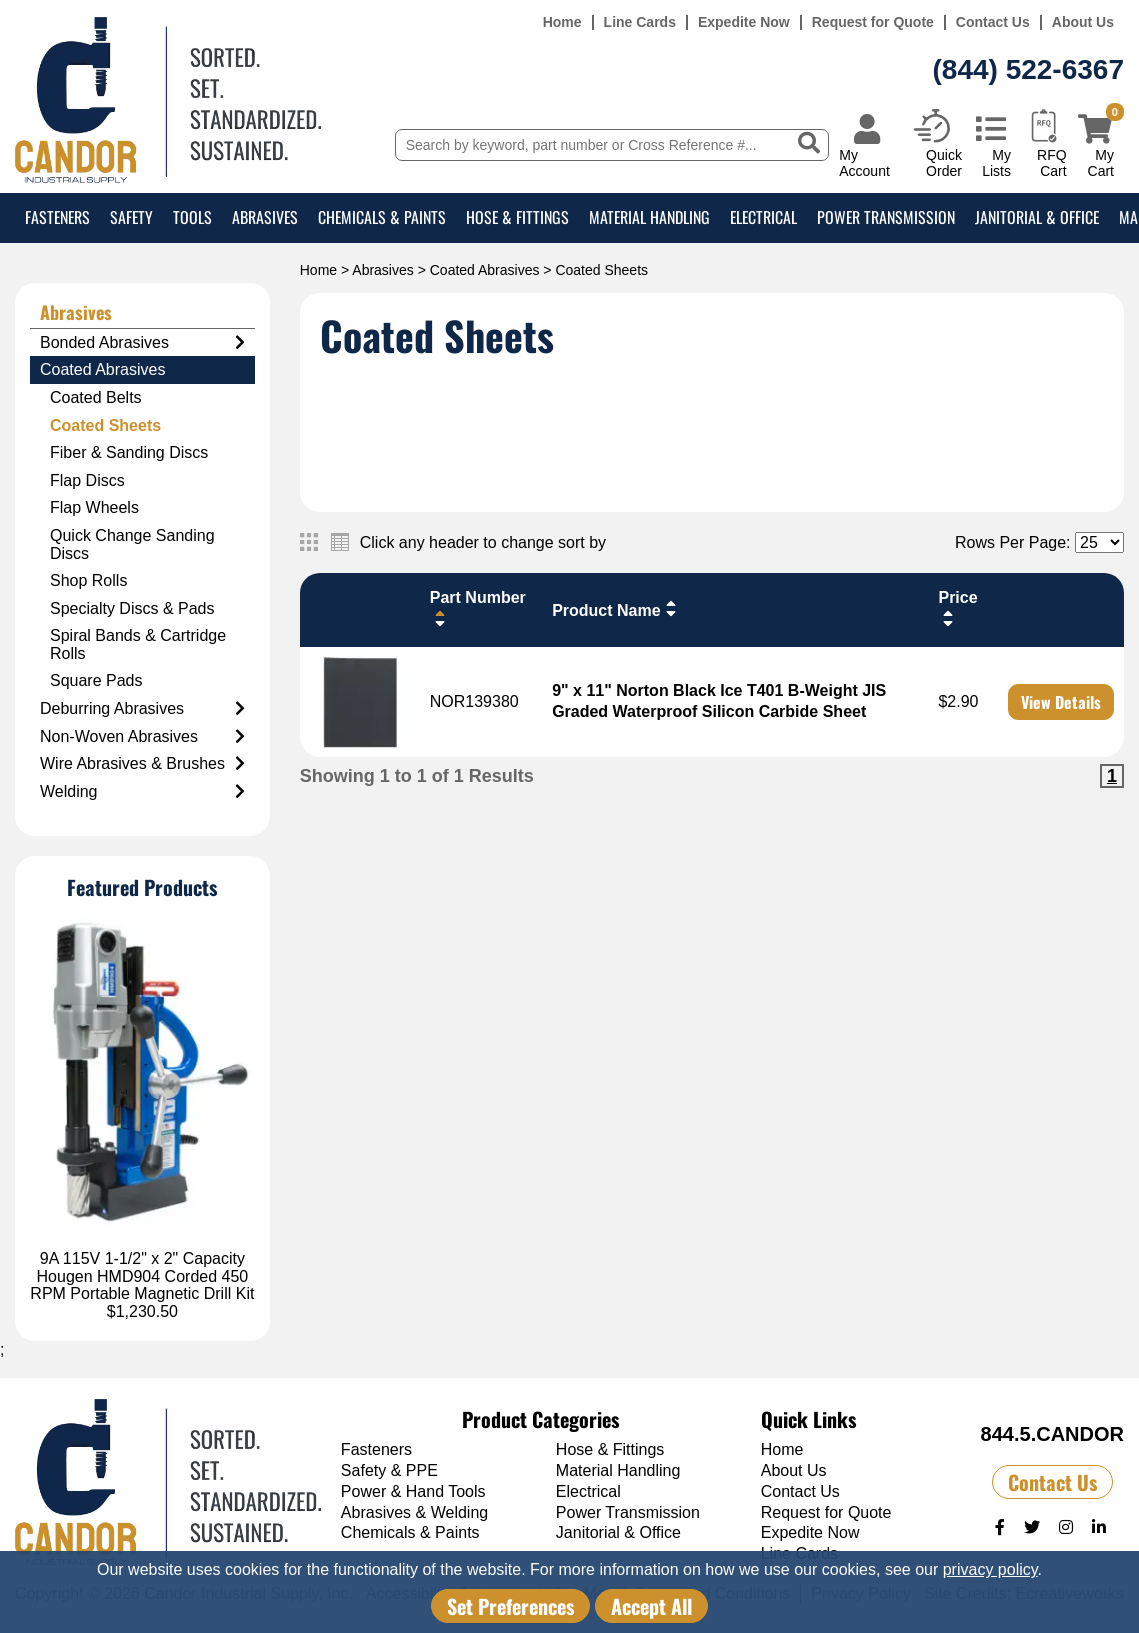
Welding (142, 792)
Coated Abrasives (485, 270)
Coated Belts (96, 397)
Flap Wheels (94, 507)
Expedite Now (744, 22)
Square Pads (96, 680)
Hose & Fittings (517, 217)
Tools (192, 217)
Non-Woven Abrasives (142, 737)
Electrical (763, 217)
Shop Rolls (88, 580)
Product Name (616, 609)
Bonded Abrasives (142, 343)
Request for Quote (873, 22)
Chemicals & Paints (382, 217)
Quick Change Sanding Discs (132, 544)
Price (957, 608)
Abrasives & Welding (414, 1512)
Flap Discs (87, 480)
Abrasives (265, 217)
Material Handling (649, 217)
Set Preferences (510, 1606)
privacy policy (990, 1569)
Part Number (478, 608)
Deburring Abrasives (142, 709)
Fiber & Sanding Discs (129, 452)
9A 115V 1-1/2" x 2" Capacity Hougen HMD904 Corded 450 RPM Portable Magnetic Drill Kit (142, 1276)
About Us (1083, 22)
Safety (131, 217)
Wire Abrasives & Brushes (142, 764)
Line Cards (640, 22)
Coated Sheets (105, 425)
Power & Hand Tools (413, 1491)
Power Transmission (886, 217)
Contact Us (993, 22)
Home (562, 22)
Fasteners (57, 217)
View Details (1061, 702)
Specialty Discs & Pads (132, 608)
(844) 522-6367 (1028, 69)
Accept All (651, 1606)
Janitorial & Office (1037, 217)
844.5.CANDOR (1052, 1434)
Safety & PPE (389, 1470)
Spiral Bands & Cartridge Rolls (138, 644)
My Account (864, 162)
